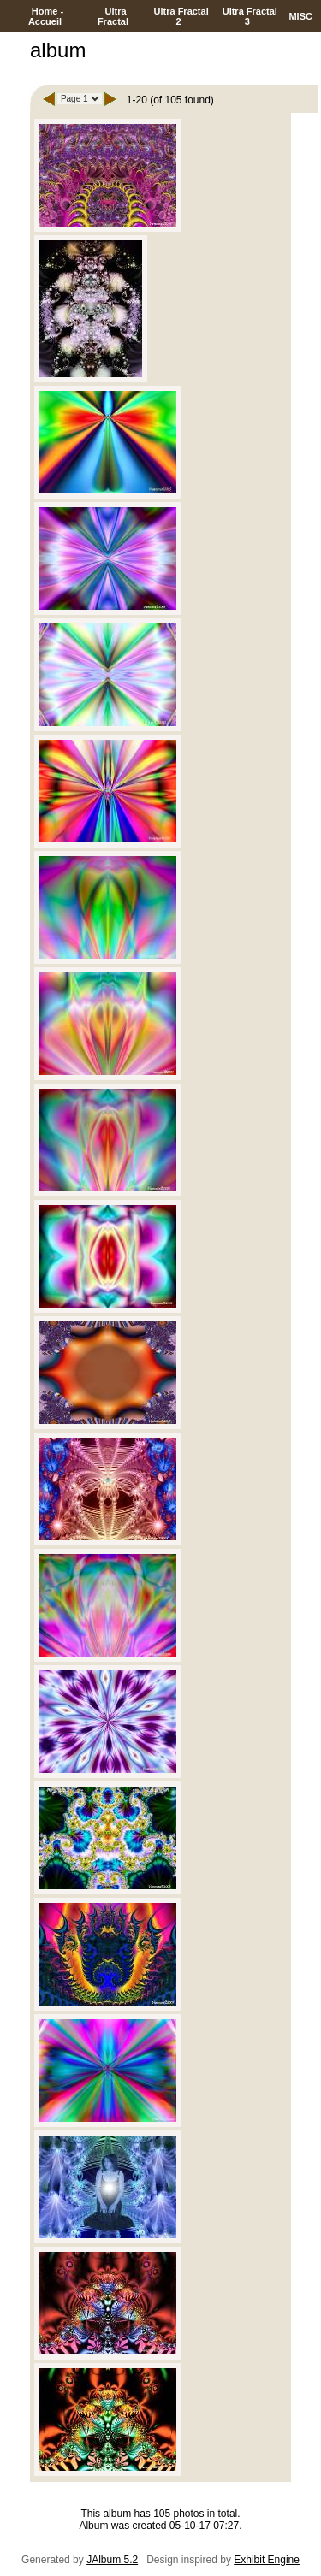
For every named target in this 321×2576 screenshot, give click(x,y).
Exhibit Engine (267, 2560)
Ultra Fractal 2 (179, 16)
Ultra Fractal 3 (248, 16)
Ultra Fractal (114, 16)
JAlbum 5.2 (112, 2560)
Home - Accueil (46, 16)
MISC (300, 16)
